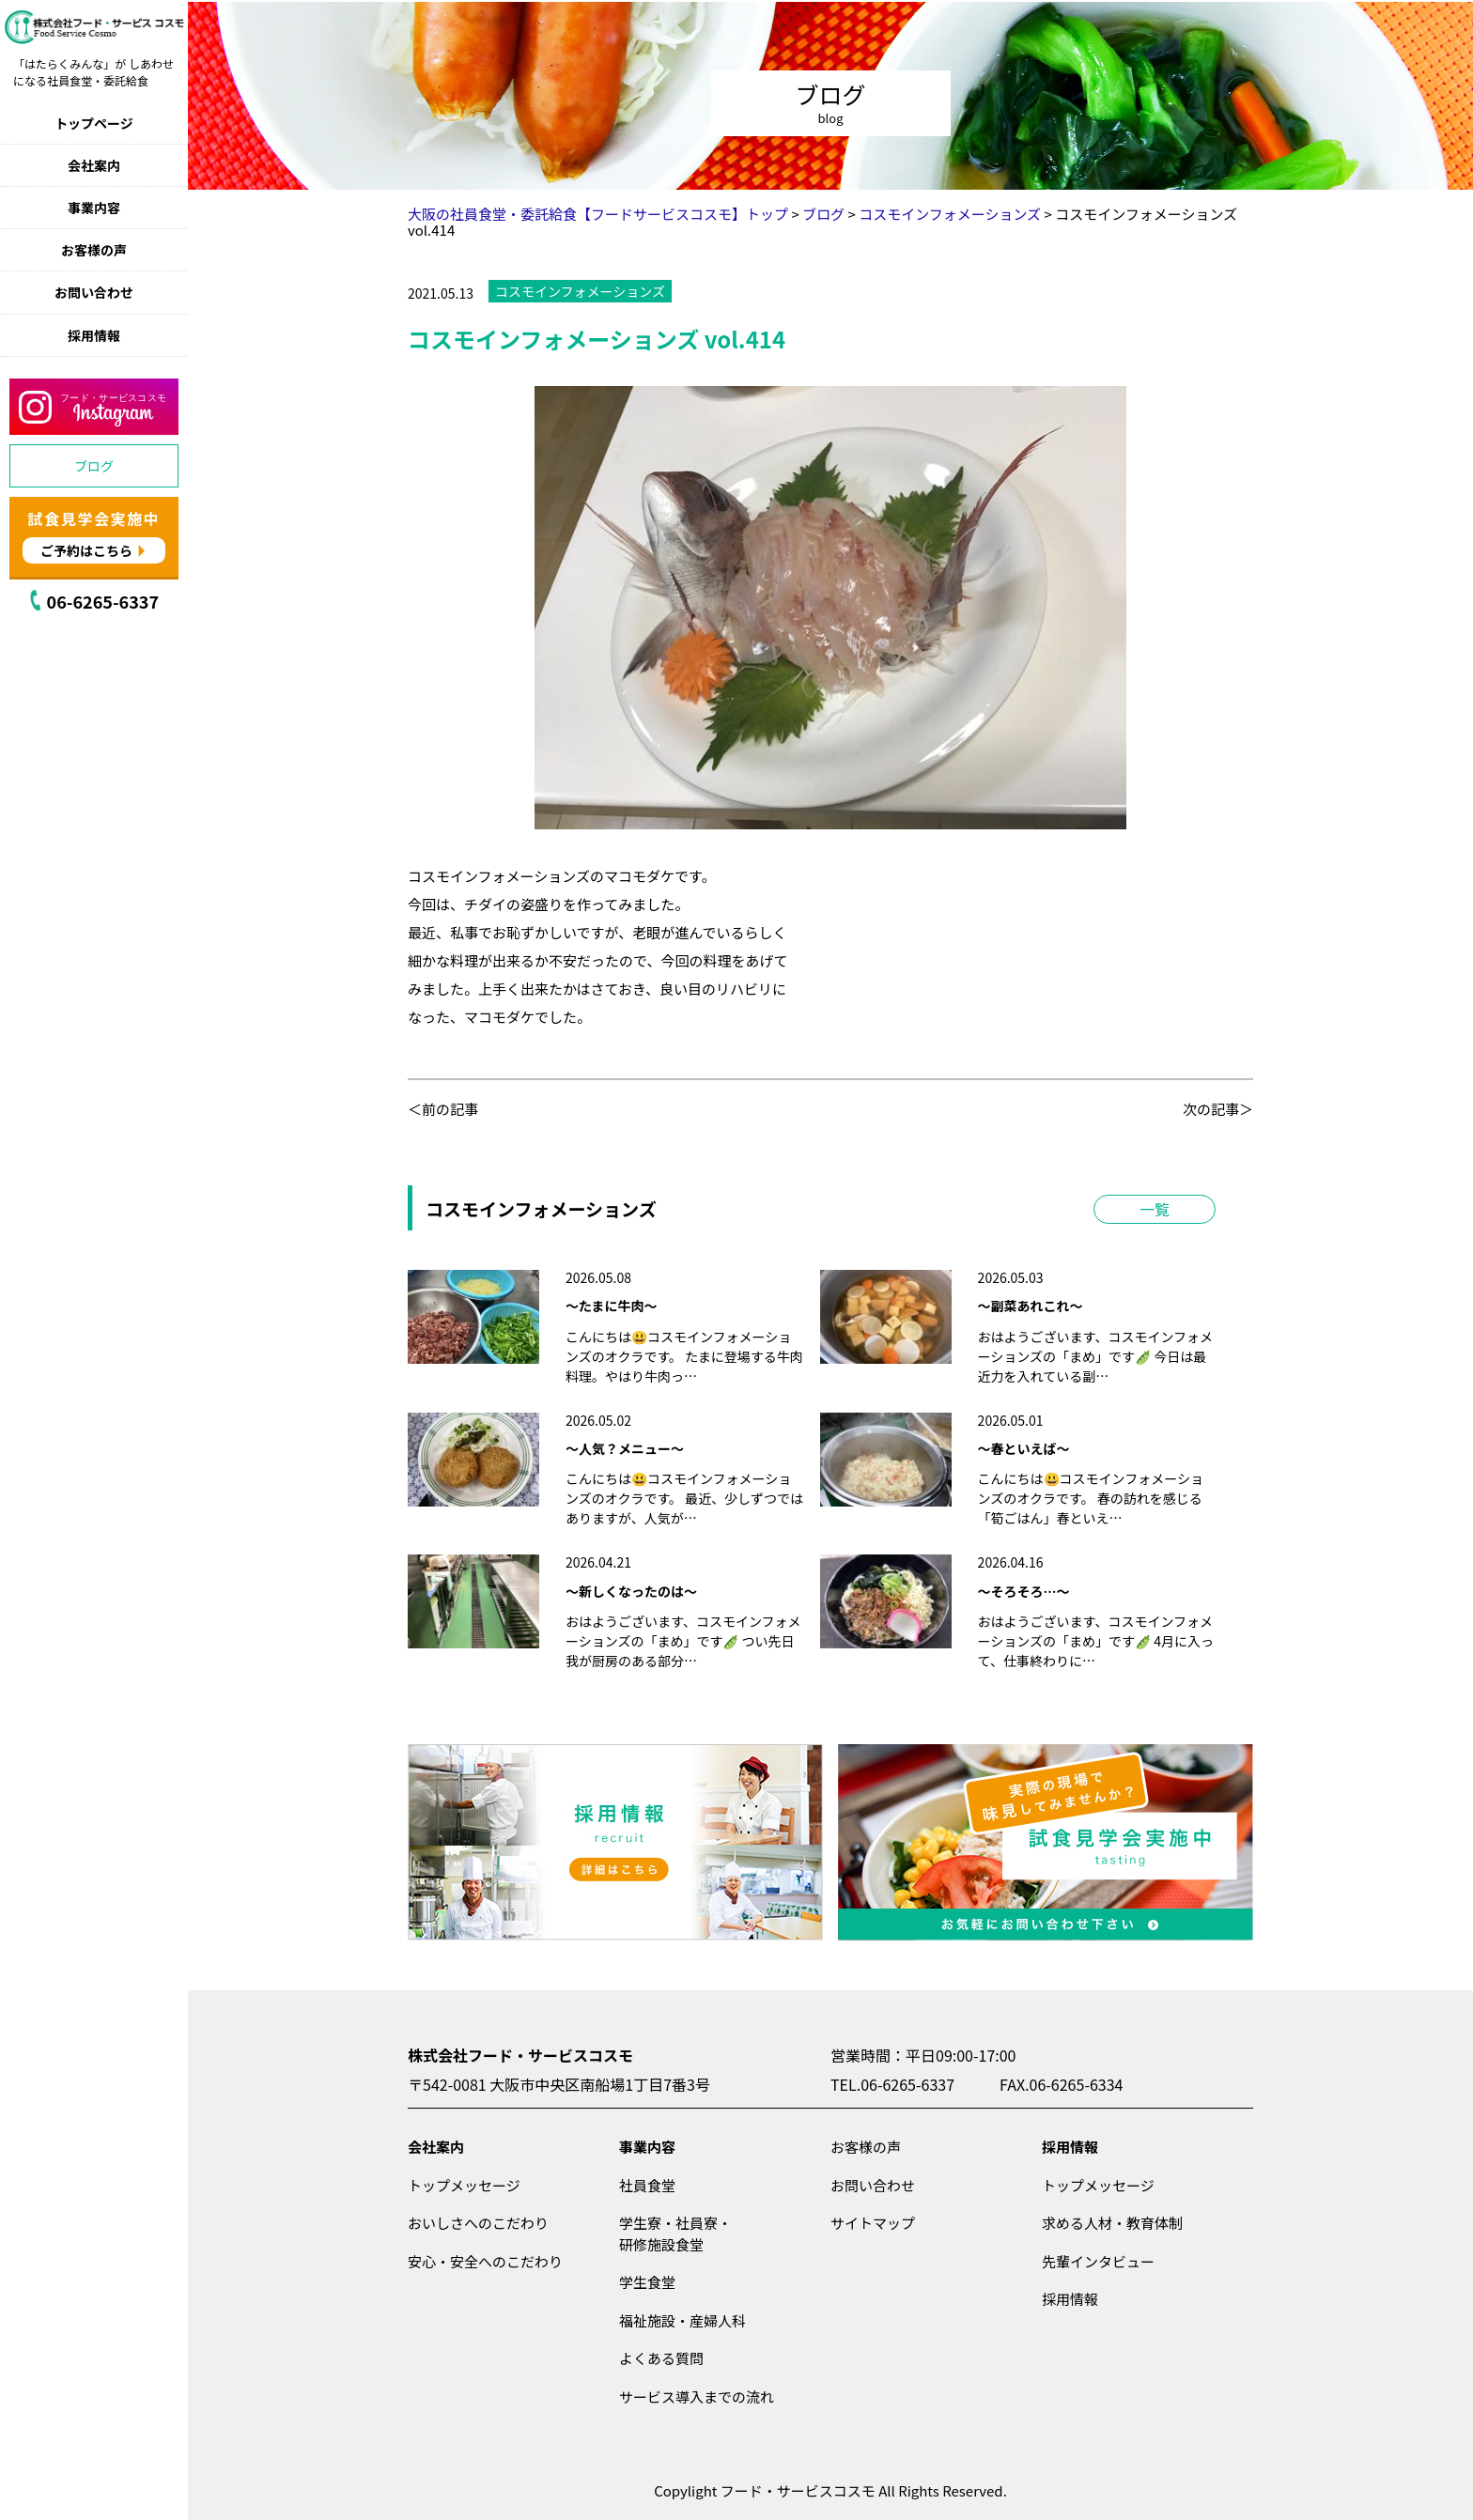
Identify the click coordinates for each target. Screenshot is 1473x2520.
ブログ (94, 465)
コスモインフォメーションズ (580, 291)
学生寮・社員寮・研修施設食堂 (675, 2233)
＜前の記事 (443, 1109)
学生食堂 (647, 2282)
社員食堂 (647, 2185)
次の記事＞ (1218, 1109)
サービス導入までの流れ (696, 2396)
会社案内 (94, 165)
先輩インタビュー (1098, 2261)
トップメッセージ (464, 2185)
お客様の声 (94, 249)
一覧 (1155, 1209)
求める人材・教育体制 (1112, 2223)
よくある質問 (661, 2358)
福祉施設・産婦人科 (682, 2320)
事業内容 (94, 207)
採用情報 (94, 335)
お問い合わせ (93, 292)
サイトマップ (872, 2223)
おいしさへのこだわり (478, 2223)
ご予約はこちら (86, 550)
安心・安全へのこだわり (485, 2261)
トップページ (93, 123)
